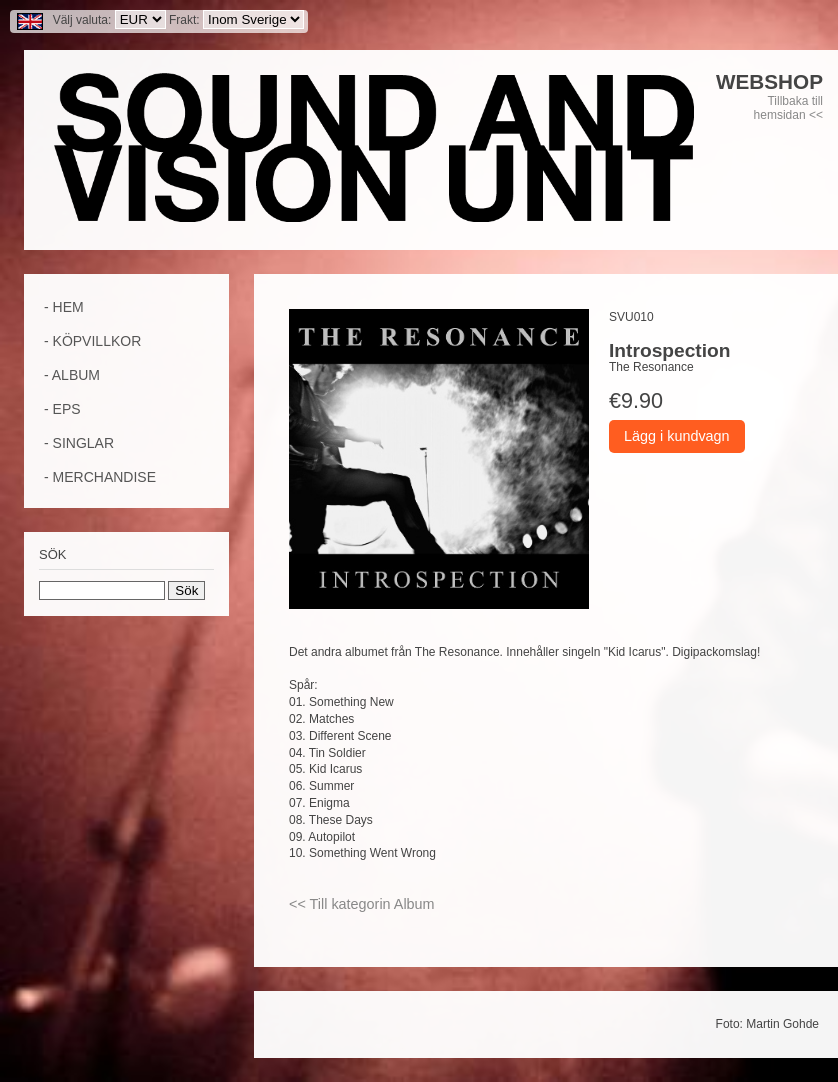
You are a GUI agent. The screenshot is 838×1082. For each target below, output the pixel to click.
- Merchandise (100, 477)
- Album (72, 375)
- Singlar (79, 443)
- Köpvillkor (92, 341)
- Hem (64, 307)
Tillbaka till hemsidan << (788, 108)
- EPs (62, 409)
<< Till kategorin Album (362, 904)
